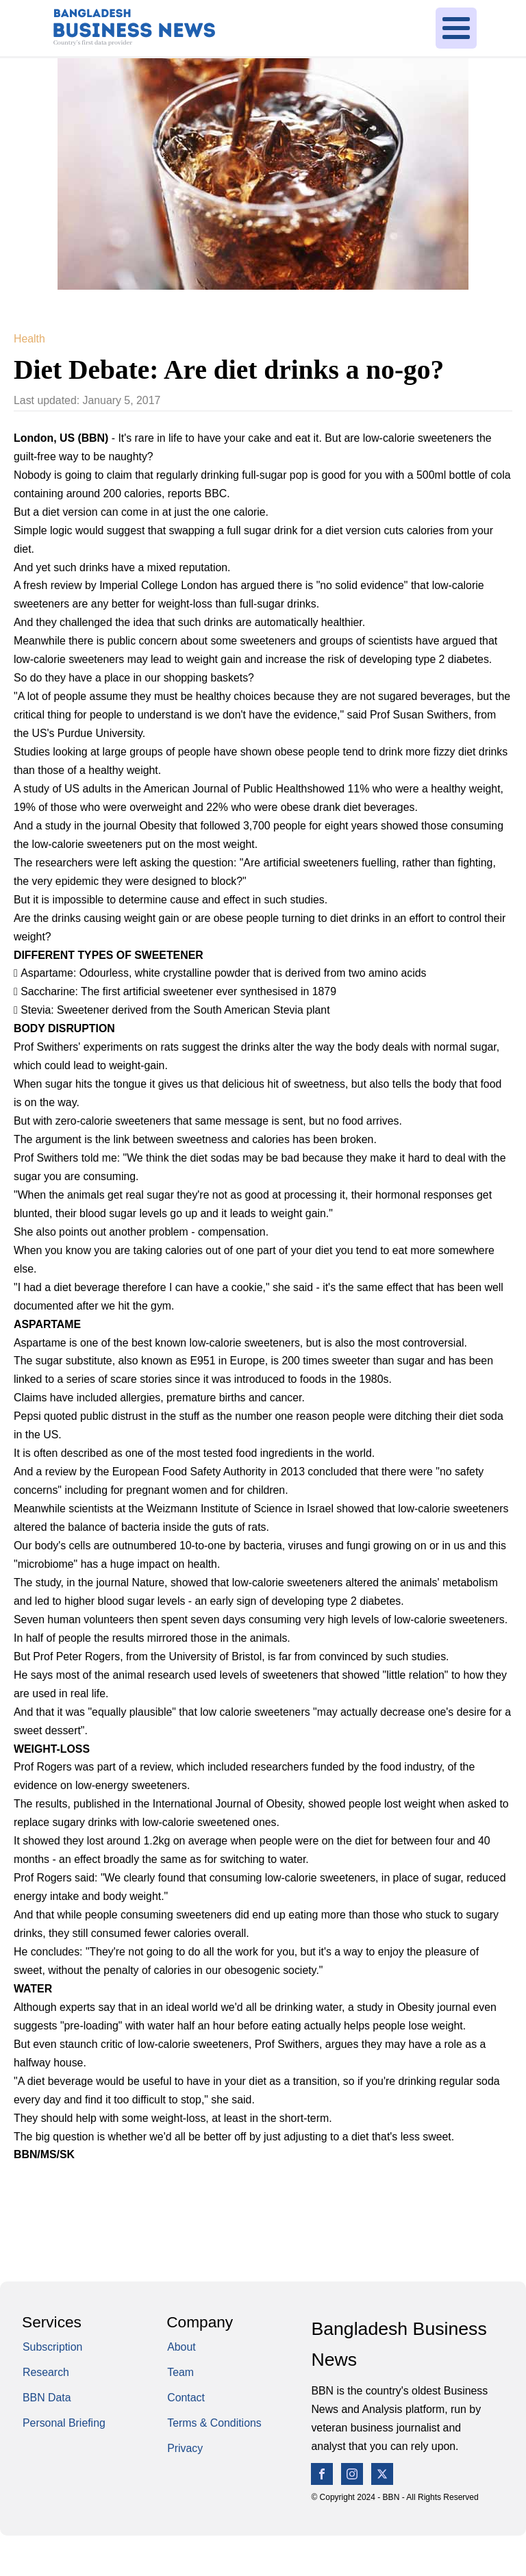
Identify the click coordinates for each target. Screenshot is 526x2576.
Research (46, 2372)
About (181, 2347)
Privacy (185, 2448)
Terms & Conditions (214, 2423)
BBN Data (47, 2397)
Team (180, 2372)
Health (29, 339)
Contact (186, 2397)
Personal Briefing (64, 2423)
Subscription (52, 2347)
